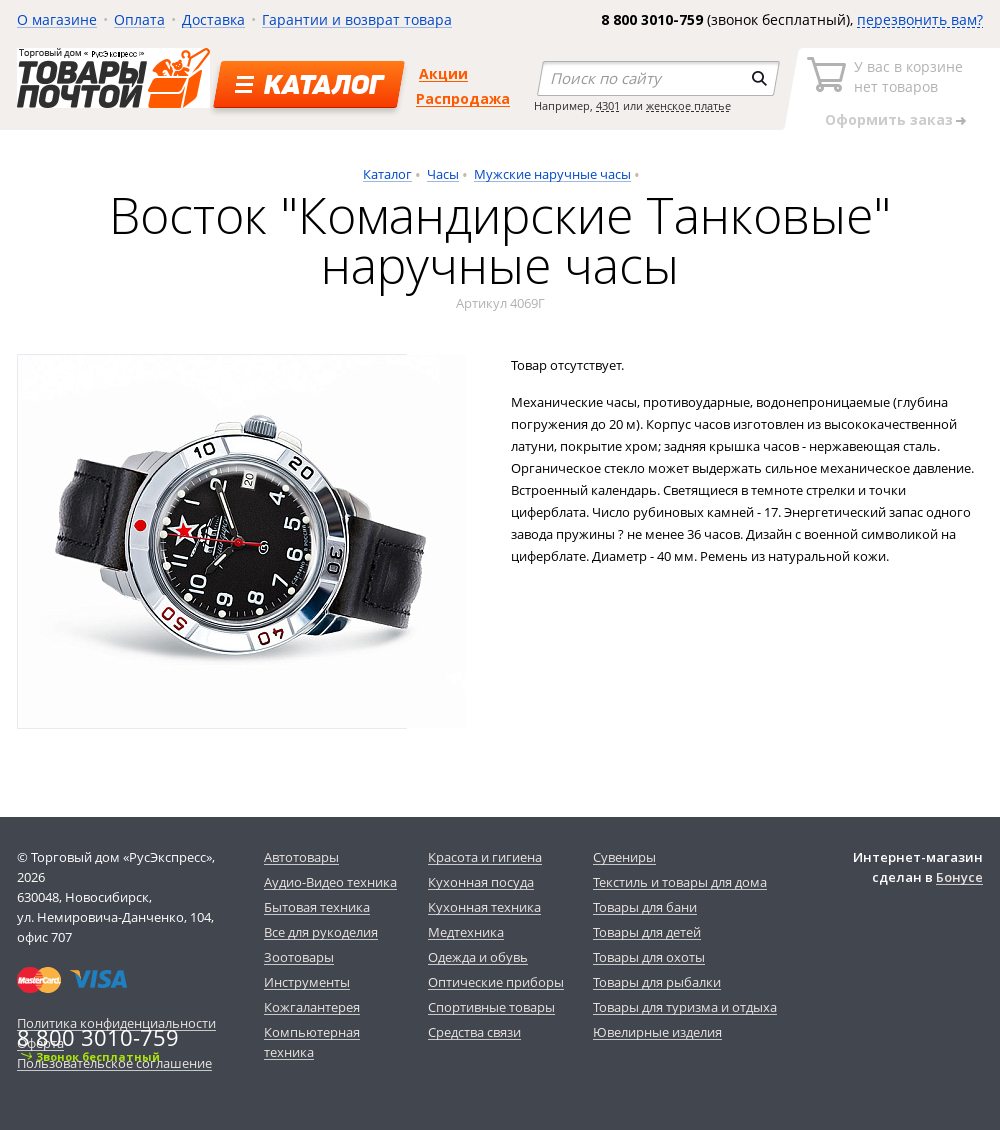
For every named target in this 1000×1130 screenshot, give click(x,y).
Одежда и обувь (478, 957)
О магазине (57, 19)
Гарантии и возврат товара (357, 19)
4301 (608, 105)
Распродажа (463, 98)
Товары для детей (647, 932)
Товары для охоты (649, 957)
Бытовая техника (317, 907)
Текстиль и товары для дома (680, 882)
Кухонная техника (484, 907)
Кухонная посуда (481, 882)
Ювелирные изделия (657, 1032)
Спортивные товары (491, 1007)
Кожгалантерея (312, 1007)
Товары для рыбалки (657, 982)
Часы (443, 174)
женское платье (688, 105)
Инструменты (307, 982)
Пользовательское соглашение (114, 1063)
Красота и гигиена (485, 857)
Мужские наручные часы (552, 174)
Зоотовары (299, 957)
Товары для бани (645, 907)
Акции (443, 73)
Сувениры (624, 857)
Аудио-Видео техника (330, 882)
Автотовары (301, 857)
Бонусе (959, 877)
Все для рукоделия (321, 932)
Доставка (213, 19)
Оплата (139, 19)
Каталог (387, 174)
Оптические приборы (496, 982)
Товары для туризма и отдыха (685, 1007)
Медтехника (466, 932)
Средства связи (474, 1032)
